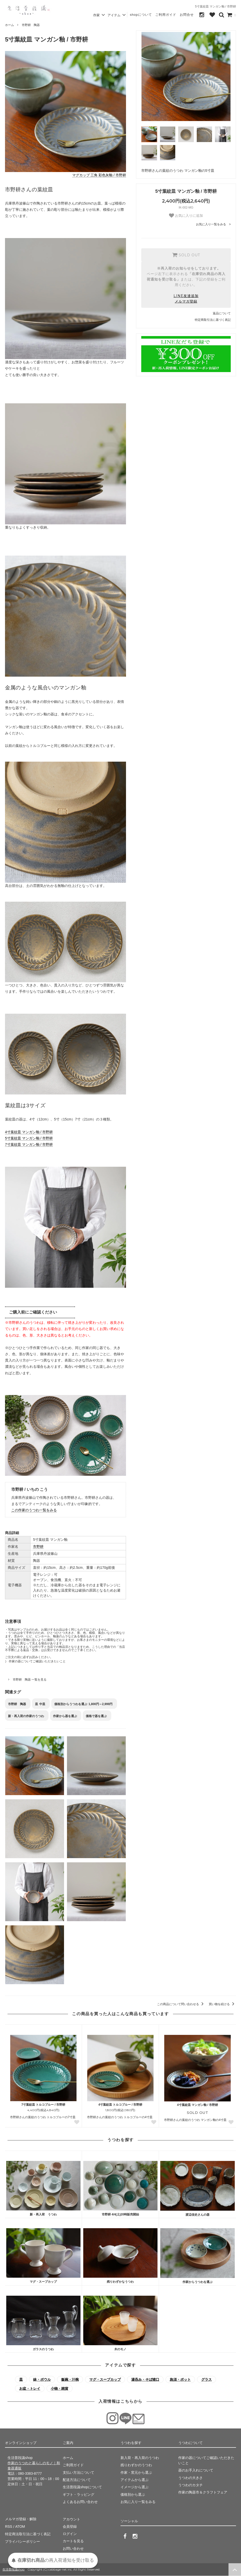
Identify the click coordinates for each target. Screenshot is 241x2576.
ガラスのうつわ (43, 2349)
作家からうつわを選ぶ (197, 2282)
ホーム (9, 25)
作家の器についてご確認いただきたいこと (37, 1661)
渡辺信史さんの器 (198, 2214)
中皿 (42, 1704)
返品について (222, 313)
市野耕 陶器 (31, 25)
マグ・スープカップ (43, 2281)
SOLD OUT (186, 255)
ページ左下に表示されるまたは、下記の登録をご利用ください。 (186, 284)
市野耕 (38, 1547)
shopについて (141, 15)
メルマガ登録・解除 (20, 2519)
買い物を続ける (222, 2004)
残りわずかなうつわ (120, 2281)
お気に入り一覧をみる (211, 224)
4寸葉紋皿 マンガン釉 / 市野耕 (29, 1132)
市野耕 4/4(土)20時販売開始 (120, 2214)
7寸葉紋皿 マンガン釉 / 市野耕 (29, 1144)
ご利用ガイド (165, 15)
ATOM (20, 2526)
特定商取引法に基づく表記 (213, 320)
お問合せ (187, 15)
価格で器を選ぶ (96, 1716)
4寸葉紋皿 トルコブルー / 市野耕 (120, 2104)
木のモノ (120, 2349)
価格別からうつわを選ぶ (70, 1704)
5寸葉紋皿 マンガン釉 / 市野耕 (29, 1138)
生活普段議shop (13, 2569)
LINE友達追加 (186, 296)
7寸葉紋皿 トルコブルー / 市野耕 (43, 2104)
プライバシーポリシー (22, 2541)
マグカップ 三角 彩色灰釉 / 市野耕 (99, 175)
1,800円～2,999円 (100, 1704)
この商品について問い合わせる (181, 2004)
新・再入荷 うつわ (43, 2214)
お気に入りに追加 (186, 215)
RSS (8, 2526)
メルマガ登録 (186, 301)
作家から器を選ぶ (65, 1716)
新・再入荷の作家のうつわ (26, 1716)
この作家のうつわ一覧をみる (34, 1510)
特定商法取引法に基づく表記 (27, 2534)
